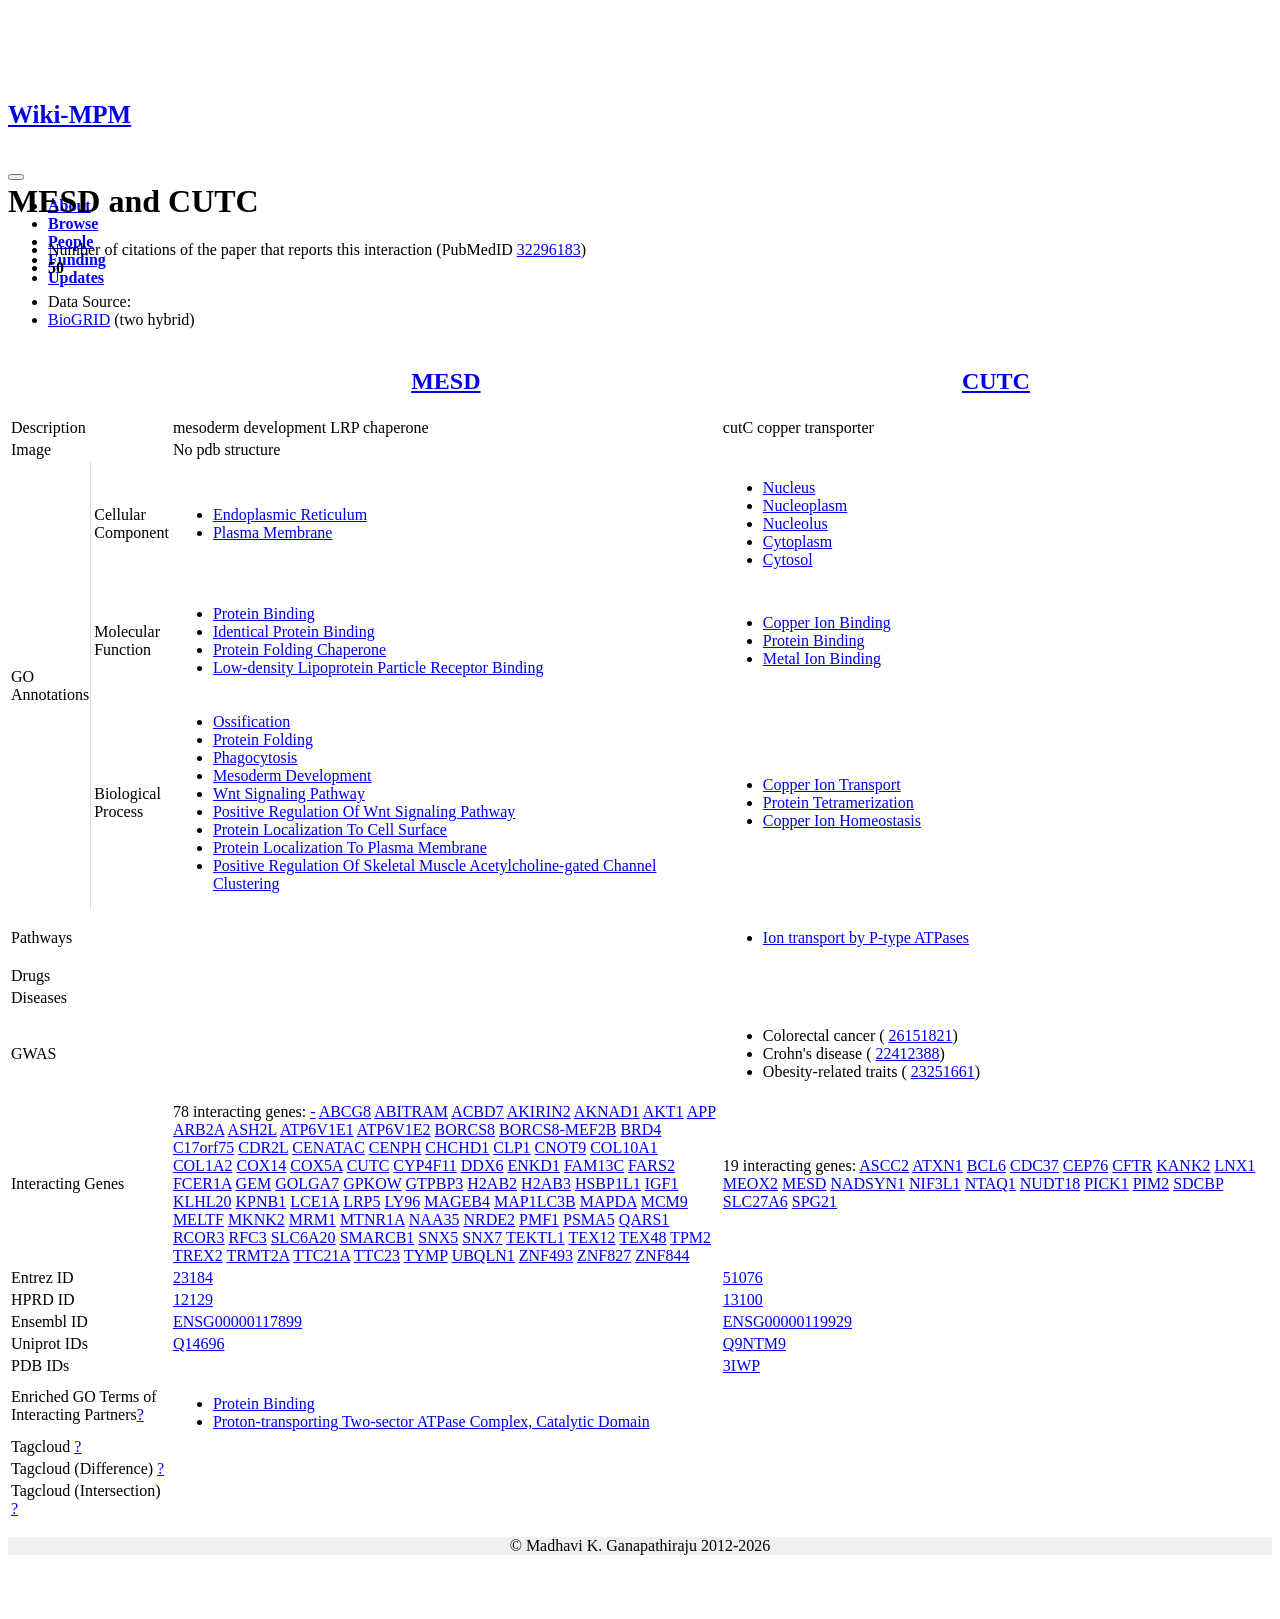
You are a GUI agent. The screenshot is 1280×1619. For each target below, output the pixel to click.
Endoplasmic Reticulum (290, 514)
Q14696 (199, 1343)
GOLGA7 (307, 1183)
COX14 (261, 1165)
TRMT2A (257, 1255)
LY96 (402, 1201)
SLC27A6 (755, 1201)
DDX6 (482, 1165)
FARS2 (651, 1165)
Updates (76, 277)
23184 (193, 1277)
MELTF (198, 1219)
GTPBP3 (435, 1183)
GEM (254, 1183)
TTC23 (377, 1255)
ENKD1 (533, 1165)
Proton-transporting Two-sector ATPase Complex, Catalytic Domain (431, 1421)
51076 (743, 1277)
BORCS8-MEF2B (557, 1129)
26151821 (921, 1035)
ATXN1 (937, 1165)
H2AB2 (492, 1183)
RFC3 (247, 1237)
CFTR (1132, 1165)
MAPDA (608, 1201)
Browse (73, 223)
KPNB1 (261, 1201)
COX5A (316, 1165)
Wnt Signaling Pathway (289, 793)
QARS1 (644, 1219)
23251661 (943, 1071)
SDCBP (1198, 1183)
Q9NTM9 (754, 1343)
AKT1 (663, 1111)
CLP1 (511, 1147)
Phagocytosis (255, 757)
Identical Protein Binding (294, 631)
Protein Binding (264, 613)
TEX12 (591, 1237)
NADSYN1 (867, 1183)
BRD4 (640, 1129)
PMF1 (539, 1219)
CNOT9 (561, 1147)
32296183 (549, 249)
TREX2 (198, 1255)
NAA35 (434, 1219)
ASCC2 (884, 1165)
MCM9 (664, 1201)
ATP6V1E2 (394, 1129)
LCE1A (314, 1201)
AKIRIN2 (539, 1111)
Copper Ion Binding (827, 622)
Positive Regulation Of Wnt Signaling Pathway (364, 811)
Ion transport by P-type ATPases (866, 937)
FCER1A (202, 1183)
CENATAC (328, 1147)
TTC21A (321, 1255)
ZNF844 (662, 1255)
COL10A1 (624, 1147)
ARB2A (199, 1129)
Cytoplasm (797, 541)
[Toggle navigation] (16, 177)
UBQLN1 (483, 1255)
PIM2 (1151, 1183)
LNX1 (1234, 1165)
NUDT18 (1050, 1183)
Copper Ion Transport (832, 784)
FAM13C (594, 1165)
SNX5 (438, 1237)
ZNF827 (604, 1255)
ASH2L (252, 1129)
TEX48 (642, 1237)
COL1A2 (203, 1165)
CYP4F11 (424, 1165)
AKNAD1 (607, 1111)
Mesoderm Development (292, 775)
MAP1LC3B (535, 1201)
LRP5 (361, 1201)
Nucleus (789, 487)
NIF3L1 (935, 1183)
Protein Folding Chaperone (299, 649)
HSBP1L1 (608, 1183)
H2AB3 (546, 1183)
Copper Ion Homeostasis (842, 820)
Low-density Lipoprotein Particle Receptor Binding (378, 667)
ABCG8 (345, 1111)
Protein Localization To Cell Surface (330, 829)
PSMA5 (589, 1219)
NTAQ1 (990, 1183)
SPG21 (814, 1201)
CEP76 (1085, 1165)
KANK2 (1183, 1165)
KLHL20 (202, 1201)
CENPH (395, 1147)
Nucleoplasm (805, 505)
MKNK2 (256, 1219)
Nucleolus (795, 523)
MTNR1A (372, 1219)
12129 (193, 1299)
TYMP (426, 1255)
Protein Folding (263, 739)
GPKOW (372, 1183)
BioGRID (79, 319)
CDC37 (1034, 1165)
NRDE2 (489, 1219)
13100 (743, 1299)
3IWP (741, 1365)
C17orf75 (203, 1147)
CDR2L (263, 1147)
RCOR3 (199, 1237)
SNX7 (482, 1237)
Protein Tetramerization (838, 802)
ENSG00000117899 (237, 1321)
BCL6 (986, 1165)
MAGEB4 (457, 1201)
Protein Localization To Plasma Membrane (350, 847)
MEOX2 (750, 1183)
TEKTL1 (535, 1237)
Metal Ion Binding (822, 658)
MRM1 (312, 1219)
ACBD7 (477, 1111)
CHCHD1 (457, 1147)
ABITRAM (411, 1111)
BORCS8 (465, 1129)
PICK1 (1106, 1183)
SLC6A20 (303, 1237)
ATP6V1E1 (317, 1129)
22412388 (907, 1053)
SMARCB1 (377, 1237)
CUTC (996, 381)
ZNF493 (546, 1255)
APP (701, 1111)
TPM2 (690, 1237)
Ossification (251, 721)
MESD (445, 381)
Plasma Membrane (273, 532)
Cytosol (788, 559)
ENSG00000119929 (787, 1321)
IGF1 (662, 1183)
